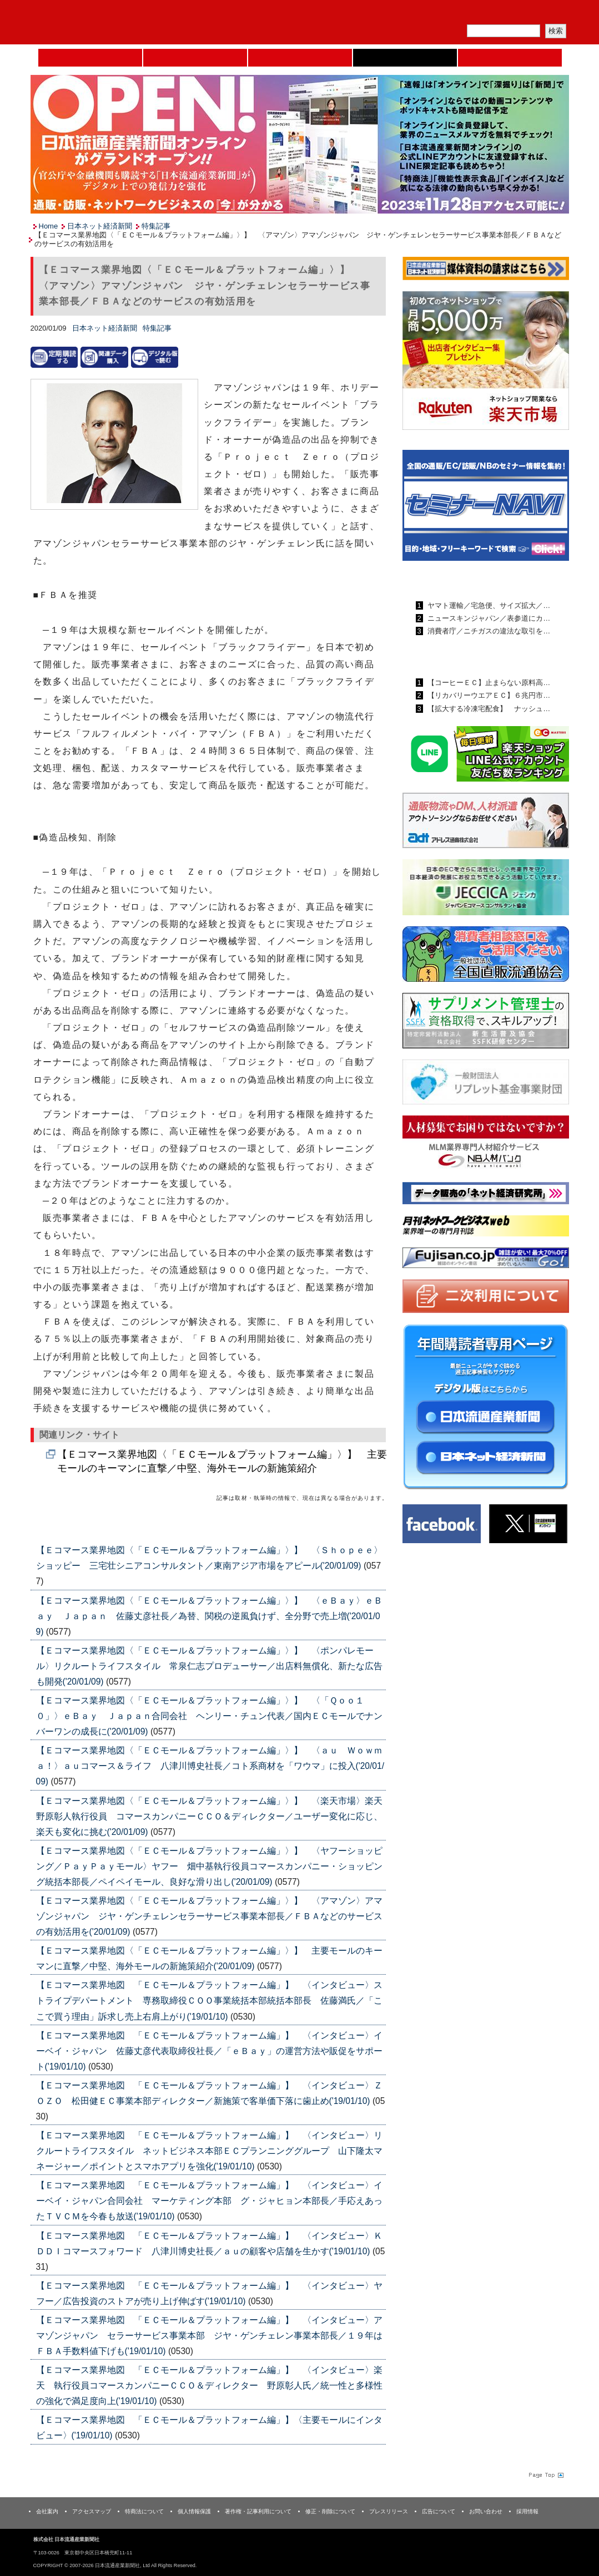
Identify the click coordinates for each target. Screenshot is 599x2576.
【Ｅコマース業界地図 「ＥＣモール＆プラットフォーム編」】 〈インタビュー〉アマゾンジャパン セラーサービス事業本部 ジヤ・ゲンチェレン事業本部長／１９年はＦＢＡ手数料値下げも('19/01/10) (209, 2335)
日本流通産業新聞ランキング (466, 579)
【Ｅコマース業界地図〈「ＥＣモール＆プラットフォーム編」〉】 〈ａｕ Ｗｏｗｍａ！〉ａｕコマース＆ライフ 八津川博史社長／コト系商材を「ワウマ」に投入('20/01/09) (210, 1766)
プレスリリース (388, 2511)
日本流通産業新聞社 (111, 22)
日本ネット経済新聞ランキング (471, 656)
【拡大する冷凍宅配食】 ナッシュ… (488, 708)
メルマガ (439, 14)
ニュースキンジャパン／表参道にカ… (488, 618)
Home (90, 58)
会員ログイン (542, 14)
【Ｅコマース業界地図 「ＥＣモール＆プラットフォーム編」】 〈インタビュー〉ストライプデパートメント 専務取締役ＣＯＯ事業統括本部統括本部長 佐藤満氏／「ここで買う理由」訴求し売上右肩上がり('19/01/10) (209, 2000)
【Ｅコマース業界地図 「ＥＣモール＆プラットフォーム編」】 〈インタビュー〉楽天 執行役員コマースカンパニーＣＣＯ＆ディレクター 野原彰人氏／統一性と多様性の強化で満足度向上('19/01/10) (209, 2385)
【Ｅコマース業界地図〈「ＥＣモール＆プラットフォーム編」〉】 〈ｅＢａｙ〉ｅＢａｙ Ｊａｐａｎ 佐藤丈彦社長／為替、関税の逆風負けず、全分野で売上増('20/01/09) (209, 1616)
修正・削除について (330, 2511)
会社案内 (47, 2511)
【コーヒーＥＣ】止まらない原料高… (488, 682)
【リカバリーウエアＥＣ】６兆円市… (488, 695)
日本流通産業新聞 (300, 58)
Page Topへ (545, 2475)
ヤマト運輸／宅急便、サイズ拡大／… (488, 605)
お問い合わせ (485, 2511)
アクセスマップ (91, 2511)
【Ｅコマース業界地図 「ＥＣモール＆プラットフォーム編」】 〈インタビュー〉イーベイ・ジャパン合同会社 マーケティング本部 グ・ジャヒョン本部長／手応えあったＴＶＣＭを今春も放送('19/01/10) (209, 2201)
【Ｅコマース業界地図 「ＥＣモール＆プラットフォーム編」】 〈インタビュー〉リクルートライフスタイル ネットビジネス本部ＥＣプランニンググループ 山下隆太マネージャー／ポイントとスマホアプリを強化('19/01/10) (209, 2151)
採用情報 (527, 2511)
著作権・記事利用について (258, 2511)
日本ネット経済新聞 (405, 58)
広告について (438, 2511)
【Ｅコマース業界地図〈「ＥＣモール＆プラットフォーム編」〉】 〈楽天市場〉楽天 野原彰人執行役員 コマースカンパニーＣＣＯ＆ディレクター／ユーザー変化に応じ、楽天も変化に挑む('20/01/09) (213, 1816)
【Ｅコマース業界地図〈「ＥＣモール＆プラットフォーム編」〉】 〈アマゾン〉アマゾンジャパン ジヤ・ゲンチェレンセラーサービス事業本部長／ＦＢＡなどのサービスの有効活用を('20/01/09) (209, 1916)
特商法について (144, 2511)
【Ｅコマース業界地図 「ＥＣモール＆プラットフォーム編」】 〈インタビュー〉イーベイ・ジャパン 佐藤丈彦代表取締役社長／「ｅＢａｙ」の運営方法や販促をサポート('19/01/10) (209, 2051)
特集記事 (156, 226)
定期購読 (491, 14)
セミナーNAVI (195, 58)
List (360, 1523)
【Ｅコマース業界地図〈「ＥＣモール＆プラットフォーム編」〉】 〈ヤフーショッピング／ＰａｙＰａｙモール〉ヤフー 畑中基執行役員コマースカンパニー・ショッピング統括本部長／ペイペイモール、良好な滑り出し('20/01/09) (209, 1866)
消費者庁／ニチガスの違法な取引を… (488, 631)
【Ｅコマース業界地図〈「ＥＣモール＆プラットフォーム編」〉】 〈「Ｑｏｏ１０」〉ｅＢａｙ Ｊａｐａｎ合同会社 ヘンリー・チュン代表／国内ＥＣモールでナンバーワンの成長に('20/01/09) (209, 1716)
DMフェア (510, 58)
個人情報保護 (194, 2511)
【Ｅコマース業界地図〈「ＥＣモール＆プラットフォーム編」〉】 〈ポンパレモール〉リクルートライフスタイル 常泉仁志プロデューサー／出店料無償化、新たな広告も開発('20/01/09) (209, 1666)
